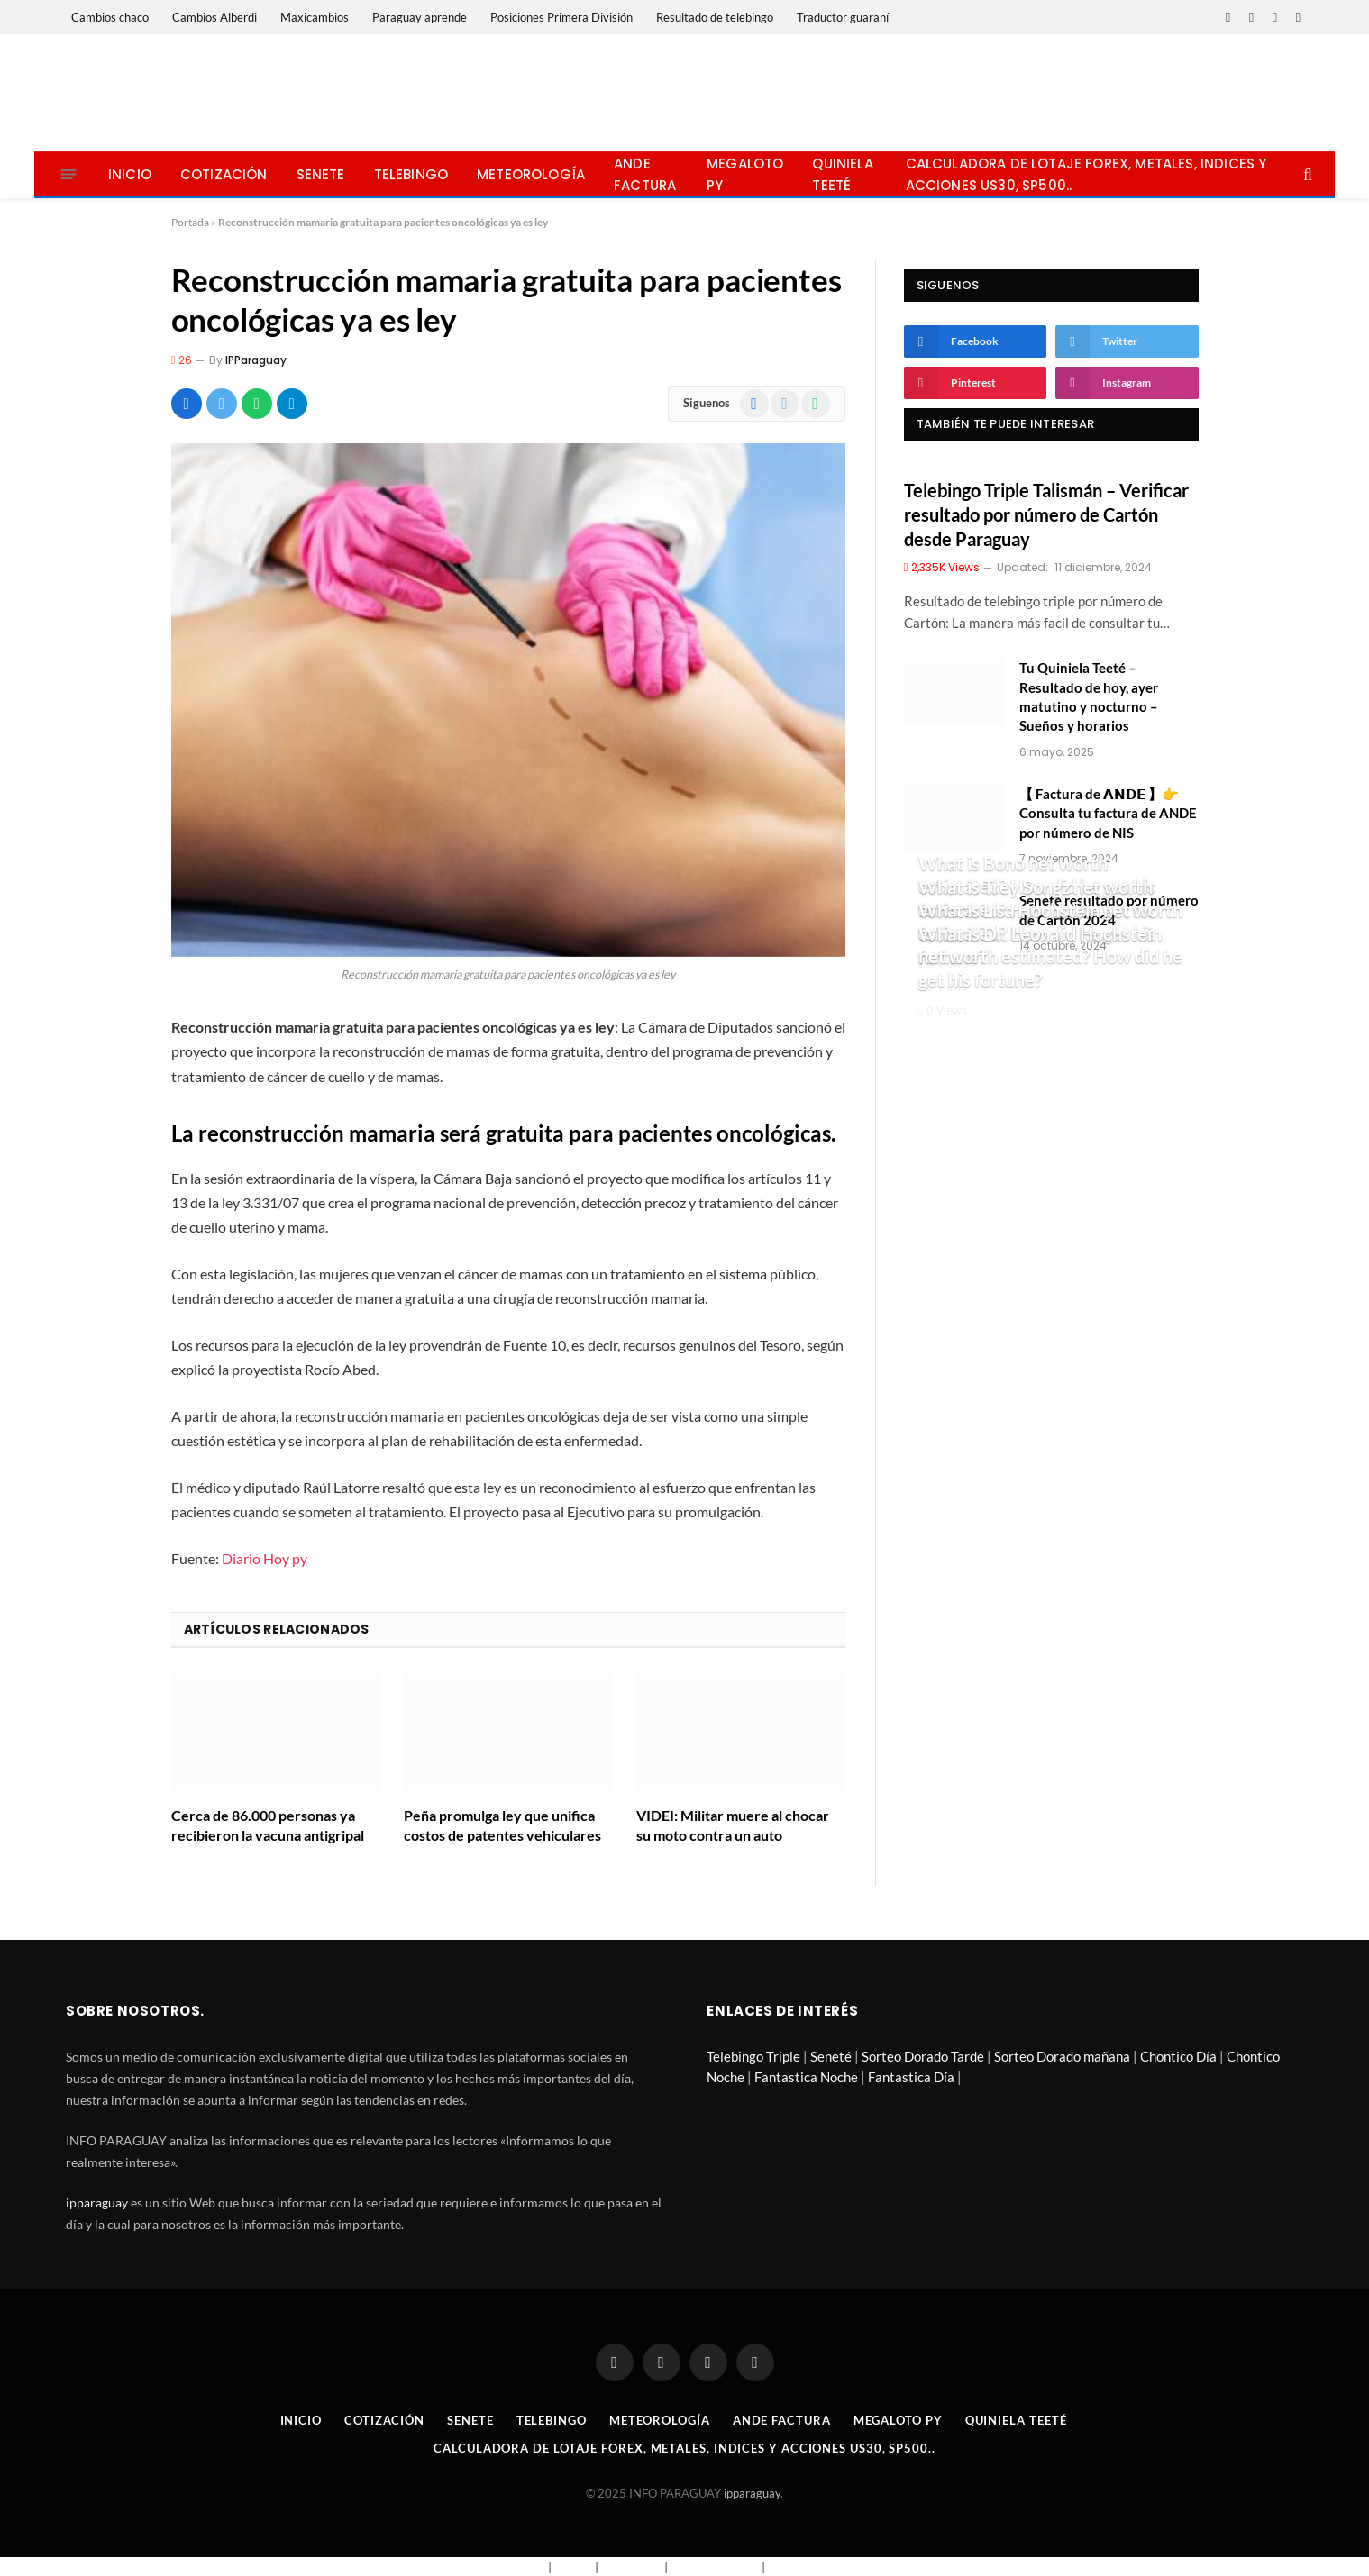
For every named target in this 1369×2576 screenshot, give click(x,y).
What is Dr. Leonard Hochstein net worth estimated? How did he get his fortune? (1050, 956)
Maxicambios (314, 17)
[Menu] (69, 174)
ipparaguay (97, 2202)
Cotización (224, 174)
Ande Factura (645, 174)
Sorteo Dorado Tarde (923, 2056)
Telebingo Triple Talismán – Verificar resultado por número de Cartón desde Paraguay (1046, 514)
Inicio (129, 174)
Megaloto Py (745, 174)
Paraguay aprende (419, 17)
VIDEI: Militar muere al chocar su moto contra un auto (732, 1825)
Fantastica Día (911, 2077)
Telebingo (411, 174)
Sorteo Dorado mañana (1062, 2056)
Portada (190, 222)
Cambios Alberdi (214, 17)
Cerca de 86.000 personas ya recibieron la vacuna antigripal (267, 1825)
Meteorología (531, 174)
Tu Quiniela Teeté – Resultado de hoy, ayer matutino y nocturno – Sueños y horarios (1088, 696)
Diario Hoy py (264, 1558)
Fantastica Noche (806, 2077)
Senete (321, 174)
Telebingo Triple (753, 2056)
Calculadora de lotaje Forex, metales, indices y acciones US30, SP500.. (1086, 174)
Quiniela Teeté (842, 174)
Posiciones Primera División (561, 17)
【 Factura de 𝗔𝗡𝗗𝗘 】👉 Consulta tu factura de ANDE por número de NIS (1108, 813)
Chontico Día (1178, 2056)
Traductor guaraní (843, 17)
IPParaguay (256, 360)
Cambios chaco (110, 17)
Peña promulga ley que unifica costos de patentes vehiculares (502, 1825)
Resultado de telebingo (714, 17)
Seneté (831, 2056)
